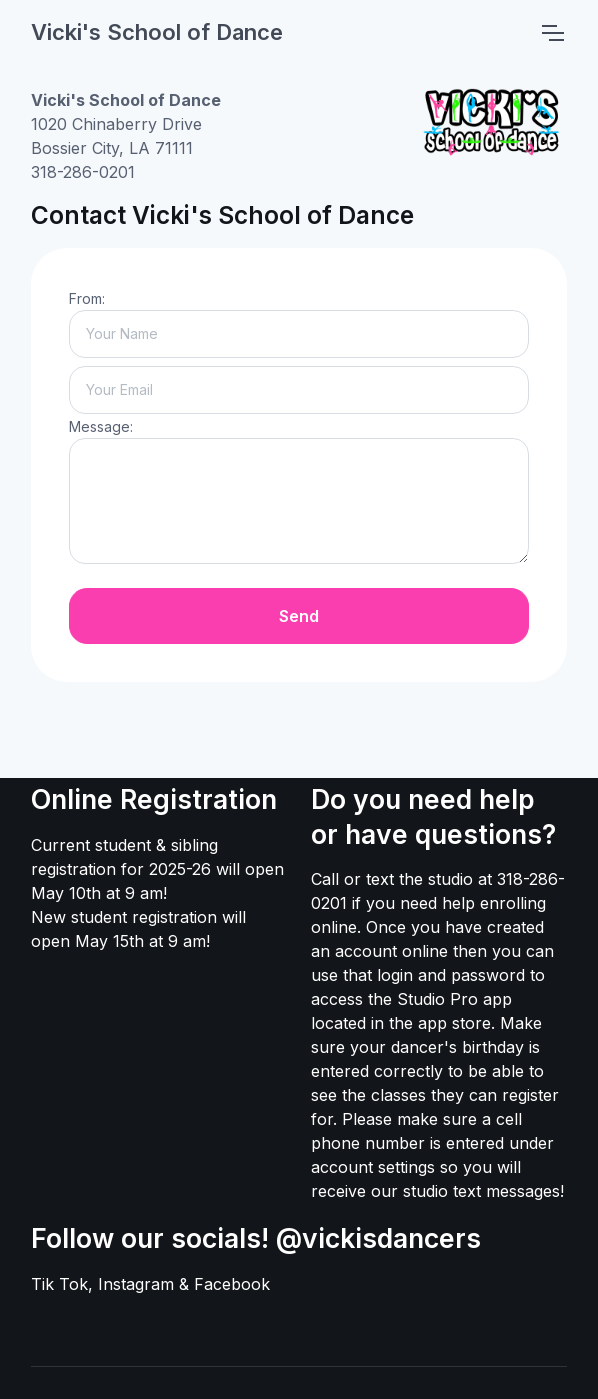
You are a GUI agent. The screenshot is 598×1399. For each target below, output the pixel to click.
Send (299, 616)
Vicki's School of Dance (157, 32)
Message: (101, 426)
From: (87, 298)
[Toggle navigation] (552, 33)
